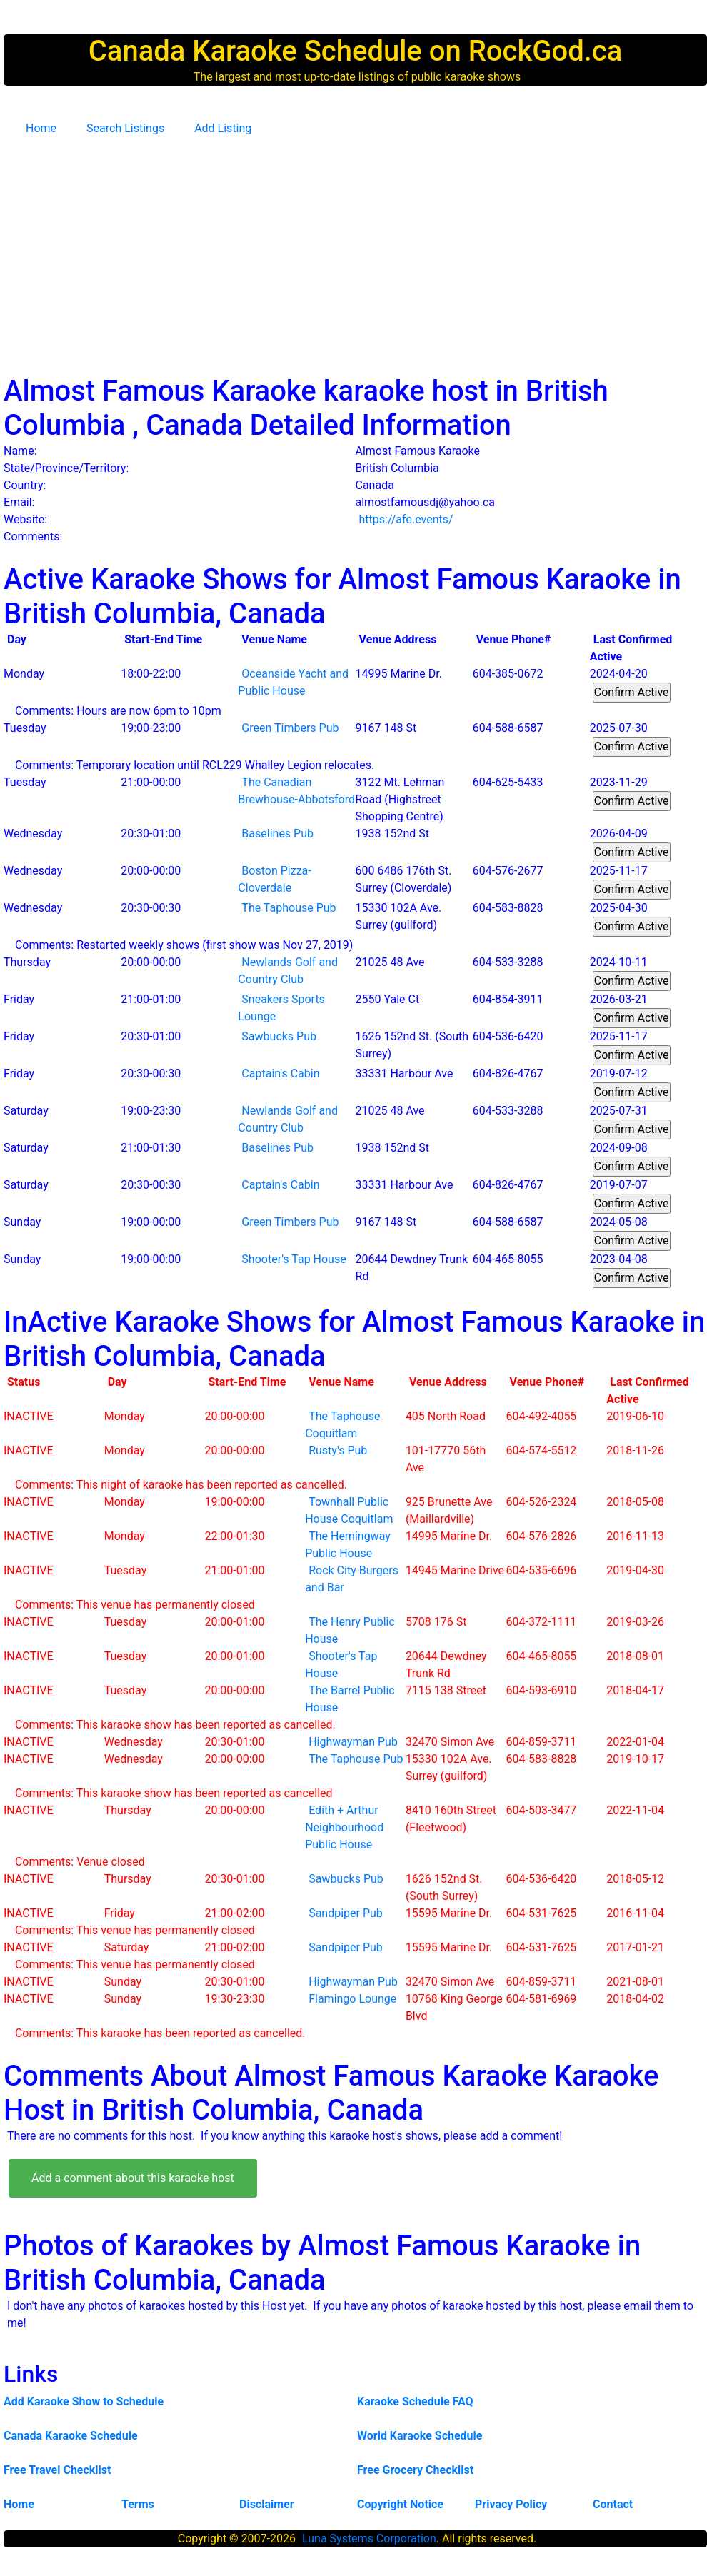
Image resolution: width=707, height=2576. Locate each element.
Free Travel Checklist (57, 2470)
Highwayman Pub (353, 1742)
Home (41, 128)
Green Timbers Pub (290, 728)
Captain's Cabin (280, 1073)
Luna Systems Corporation (369, 2538)
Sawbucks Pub (278, 1036)
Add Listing (222, 128)
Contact (613, 2504)
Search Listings (125, 128)
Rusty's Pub (338, 1450)
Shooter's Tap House (293, 1259)
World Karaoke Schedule (419, 2435)
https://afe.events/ (406, 519)
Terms (137, 2504)
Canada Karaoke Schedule (71, 2435)
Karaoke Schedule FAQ (415, 2401)
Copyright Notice (400, 2504)
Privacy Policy (511, 2504)
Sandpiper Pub (346, 1913)
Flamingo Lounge (352, 1999)
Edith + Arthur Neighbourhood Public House (344, 1827)
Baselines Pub (277, 833)
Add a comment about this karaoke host (132, 2178)
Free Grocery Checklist (415, 2470)
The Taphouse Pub (288, 908)
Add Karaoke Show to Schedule (84, 2401)
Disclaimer (266, 2504)
